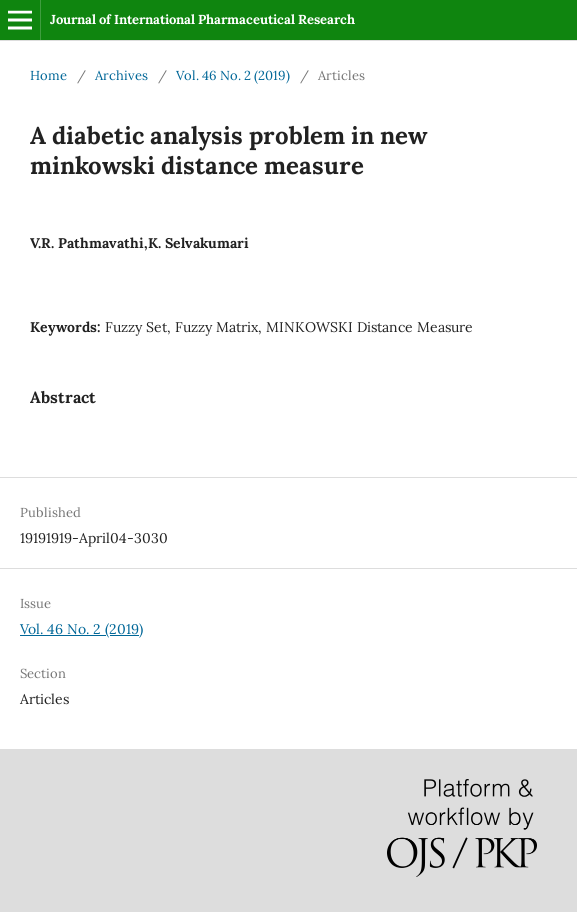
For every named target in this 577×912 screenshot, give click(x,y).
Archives (121, 75)
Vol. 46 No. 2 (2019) (233, 75)
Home (48, 75)
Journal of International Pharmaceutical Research (202, 19)
